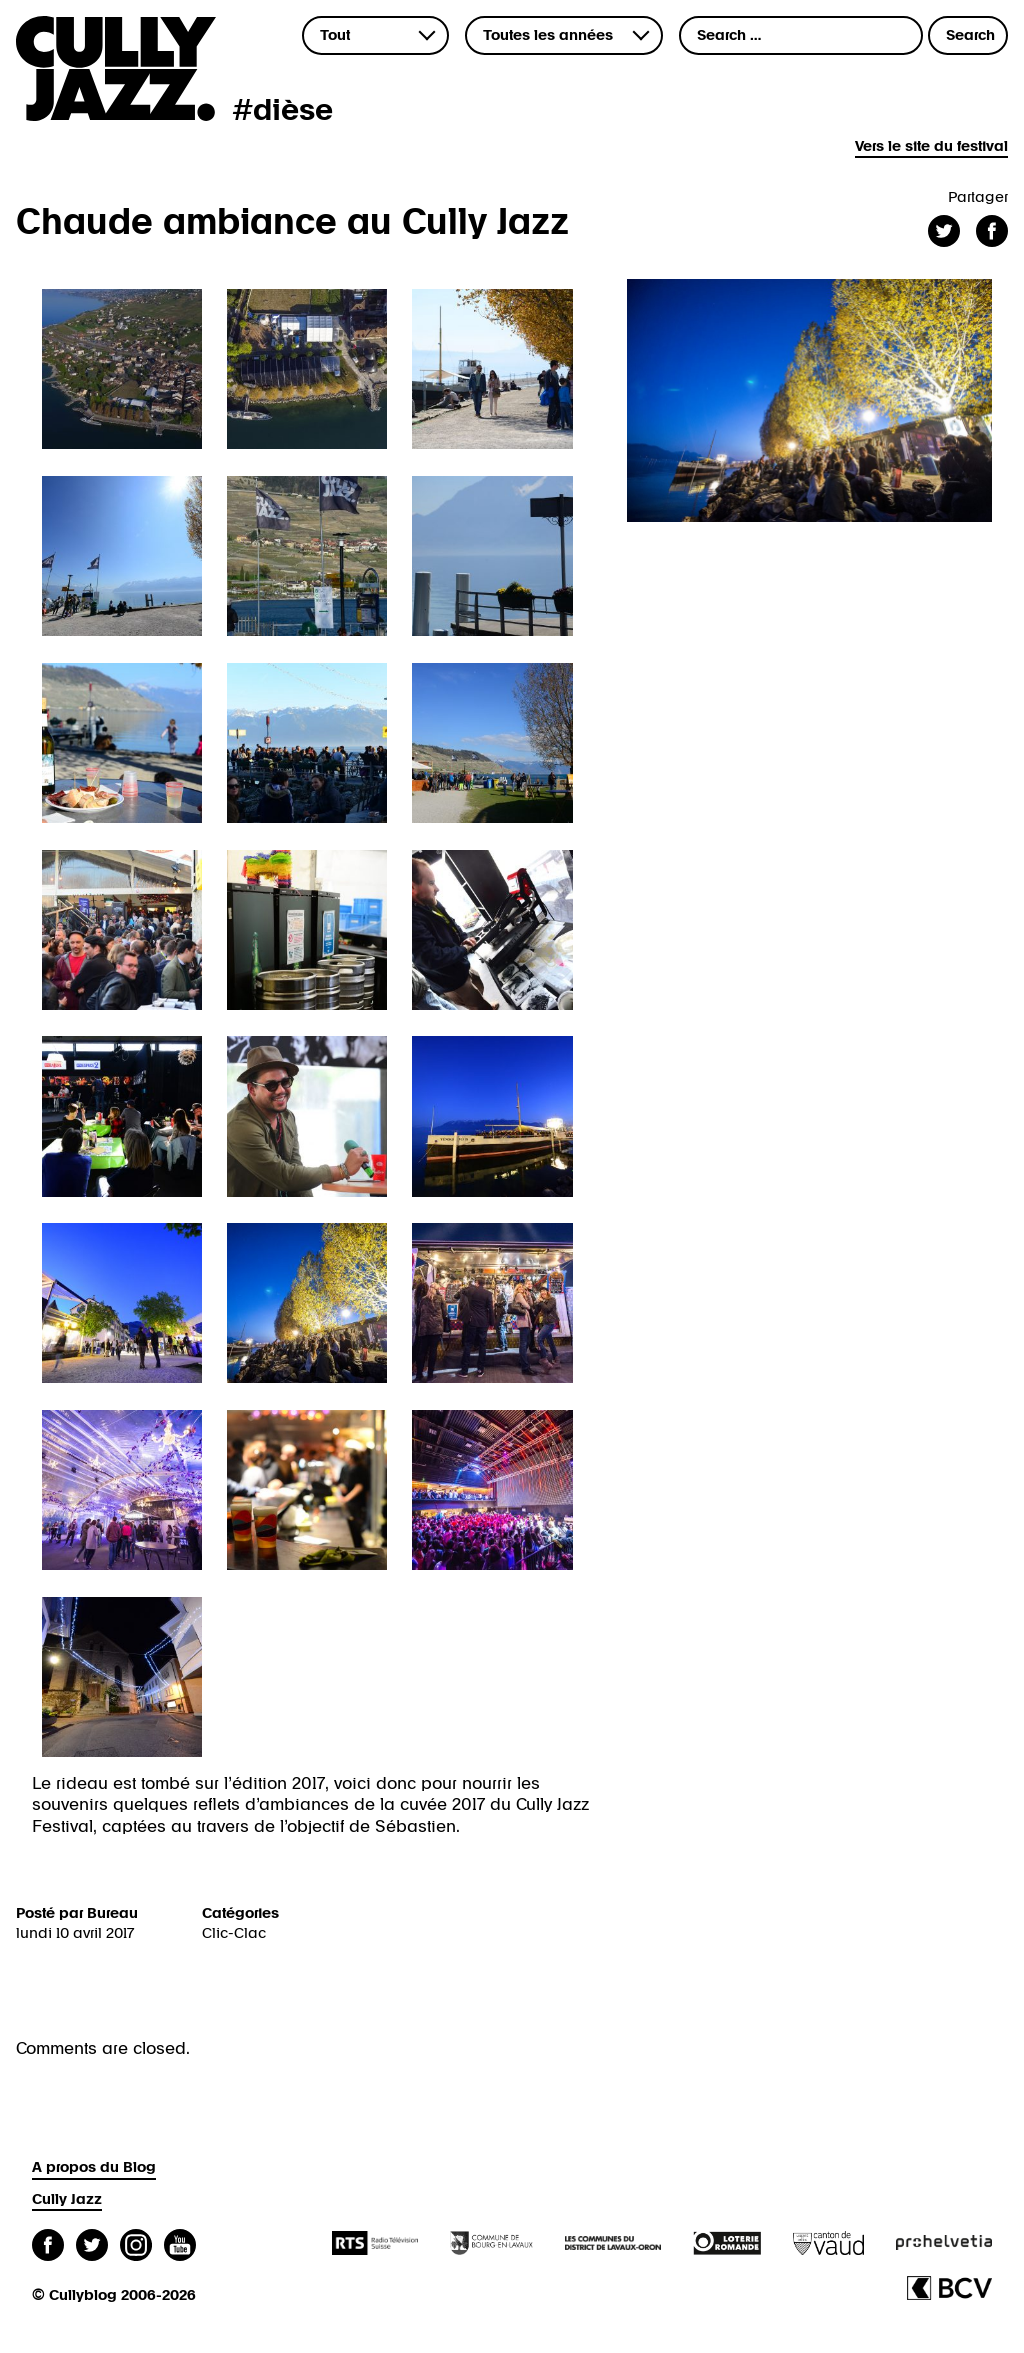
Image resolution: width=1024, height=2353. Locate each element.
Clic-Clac (234, 1933)
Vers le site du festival (931, 146)
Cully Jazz (67, 2199)
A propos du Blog (94, 2167)
